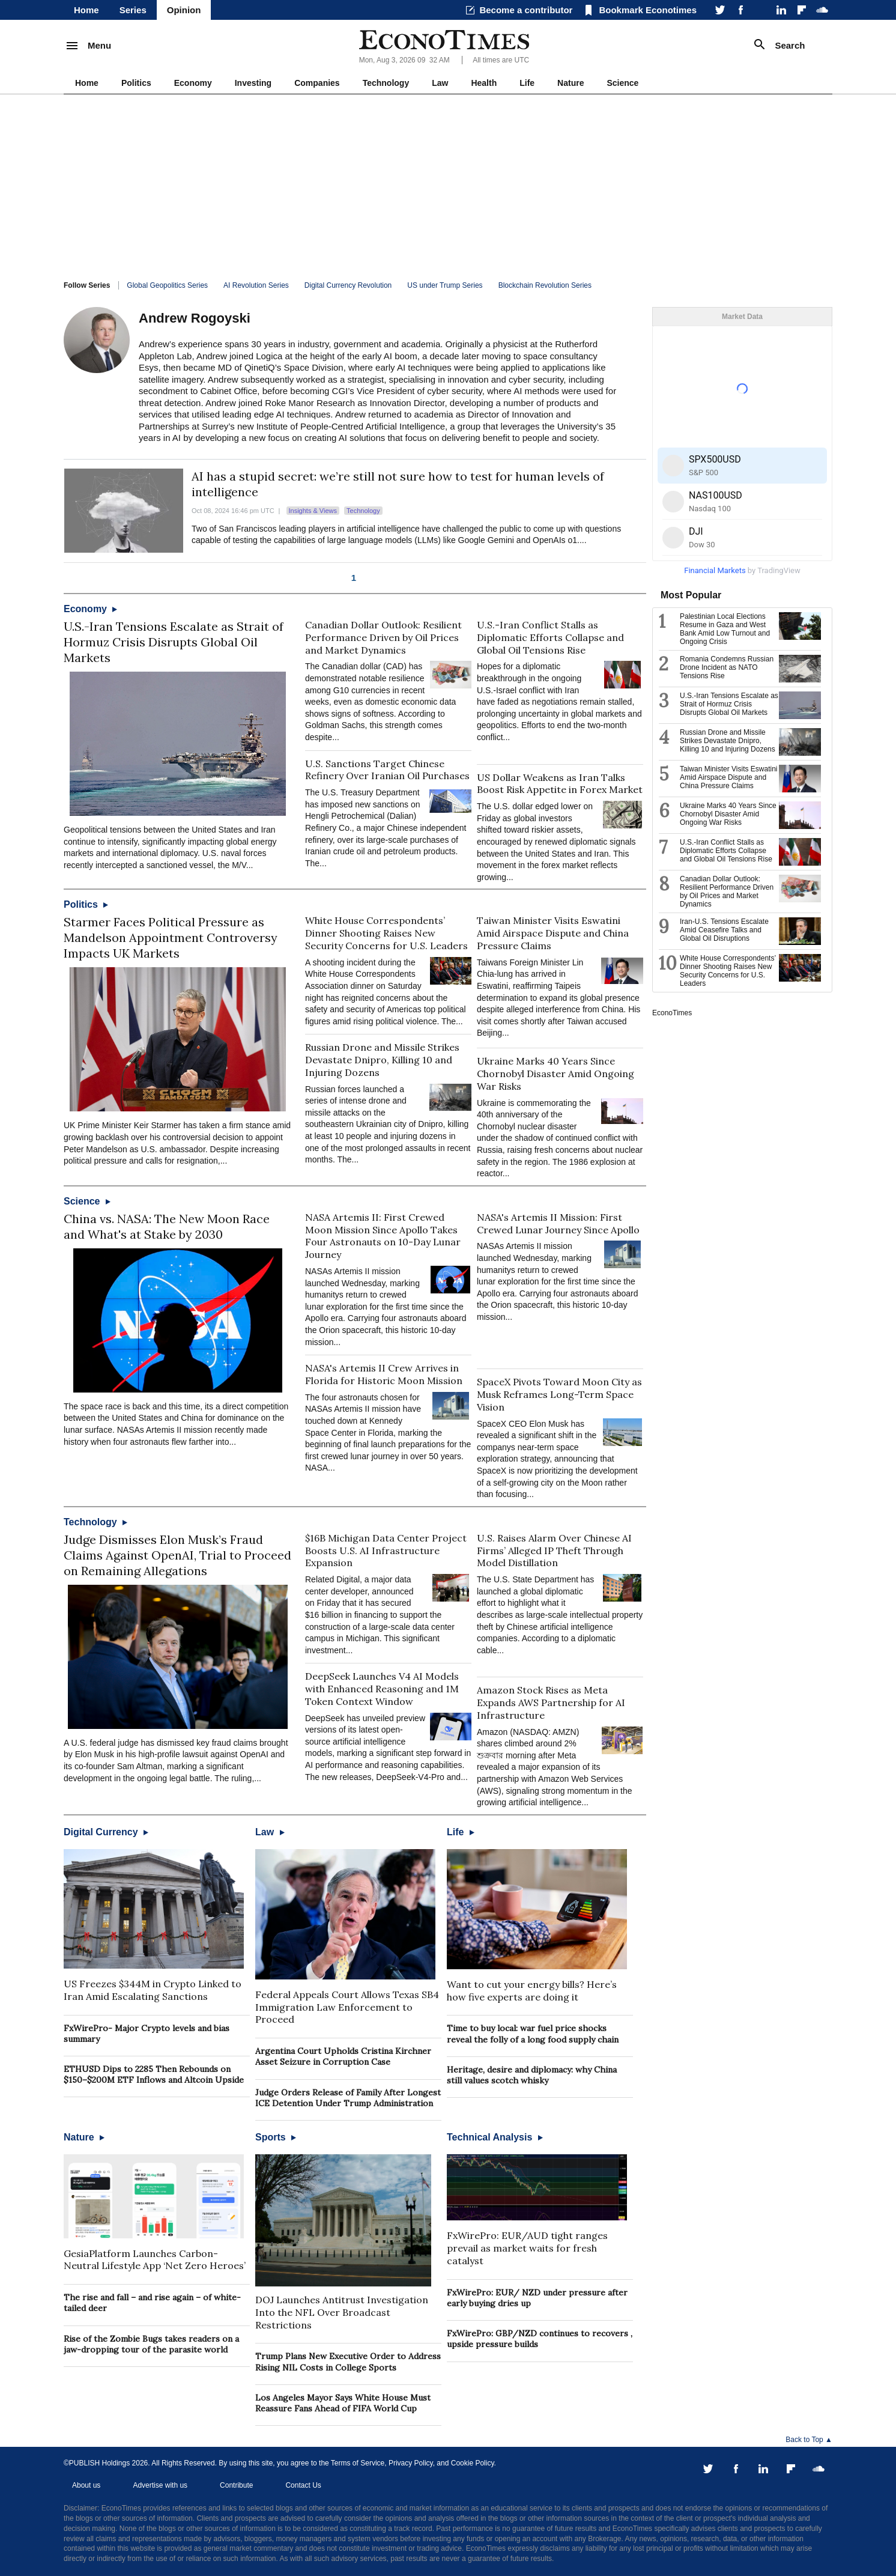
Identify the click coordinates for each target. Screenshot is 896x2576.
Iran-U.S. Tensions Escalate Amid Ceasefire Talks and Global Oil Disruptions (724, 930)
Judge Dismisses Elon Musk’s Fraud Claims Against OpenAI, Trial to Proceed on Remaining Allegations (177, 1555)
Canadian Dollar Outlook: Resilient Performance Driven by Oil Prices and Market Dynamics (383, 637)
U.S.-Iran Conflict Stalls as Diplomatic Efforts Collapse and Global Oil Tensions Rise (550, 637)
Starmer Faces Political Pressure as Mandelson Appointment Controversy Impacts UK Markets (170, 937)
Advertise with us (160, 2485)
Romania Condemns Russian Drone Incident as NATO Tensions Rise (726, 667)
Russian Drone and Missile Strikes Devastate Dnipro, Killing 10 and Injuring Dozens (382, 1059)
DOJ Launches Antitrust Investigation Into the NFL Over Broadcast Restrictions (341, 2312)
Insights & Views (313, 510)
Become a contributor (525, 10)
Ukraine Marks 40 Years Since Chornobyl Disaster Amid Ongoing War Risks (555, 1073)
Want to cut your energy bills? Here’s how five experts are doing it (532, 1990)
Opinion (184, 10)
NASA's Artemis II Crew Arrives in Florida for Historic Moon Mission (383, 1374)
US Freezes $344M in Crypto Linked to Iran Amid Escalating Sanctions (152, 1990)
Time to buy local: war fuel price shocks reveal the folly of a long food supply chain (533, 2033)
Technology (386, 83)
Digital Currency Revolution (348, 285)
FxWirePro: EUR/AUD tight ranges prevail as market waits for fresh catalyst (527, 2248)
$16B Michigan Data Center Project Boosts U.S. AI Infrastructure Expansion (386, 1550)
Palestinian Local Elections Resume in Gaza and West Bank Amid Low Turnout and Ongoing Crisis (725, 629)
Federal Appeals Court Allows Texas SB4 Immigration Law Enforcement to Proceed (347, 2007)
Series (133, 10)
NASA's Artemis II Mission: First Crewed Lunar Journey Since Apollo (558, 1223)
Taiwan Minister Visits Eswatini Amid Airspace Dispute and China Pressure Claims (553, 933)
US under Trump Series (444, 285)
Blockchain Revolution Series (545, 285)
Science (622, 83)
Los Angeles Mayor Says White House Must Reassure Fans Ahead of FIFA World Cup (343, 2403)
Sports (275, 2137)
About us (86, 2485)
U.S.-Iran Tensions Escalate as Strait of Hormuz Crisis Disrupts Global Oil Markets (173, 642)
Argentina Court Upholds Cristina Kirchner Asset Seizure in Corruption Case (343, 2056)
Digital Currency (106, 1832)
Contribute (236, 2485)
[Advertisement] (448, 184)
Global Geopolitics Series (167, 285)
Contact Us (303, 2485)
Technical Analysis (495, 2137)
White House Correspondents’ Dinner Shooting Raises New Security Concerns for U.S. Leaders (386, 933)
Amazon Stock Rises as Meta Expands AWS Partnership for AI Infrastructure (551, 1702)
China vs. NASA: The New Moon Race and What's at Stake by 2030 (167, 1226)
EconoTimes (672, 1013)
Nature (570, 83)
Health (484, 83)
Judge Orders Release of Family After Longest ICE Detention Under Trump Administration (348, 2098)
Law (440, 83)
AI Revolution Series (256, 285)
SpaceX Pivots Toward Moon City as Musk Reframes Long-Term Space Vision (559, 1394)
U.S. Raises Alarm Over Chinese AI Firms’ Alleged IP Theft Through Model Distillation (554, 1550)
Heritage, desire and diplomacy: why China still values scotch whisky (532, 2075)
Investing (253, 83)
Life (526, 83)
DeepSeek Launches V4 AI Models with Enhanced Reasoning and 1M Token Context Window (382, 1688)
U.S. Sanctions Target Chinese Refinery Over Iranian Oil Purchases (387, 770)
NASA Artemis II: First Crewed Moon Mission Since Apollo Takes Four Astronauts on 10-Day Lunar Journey (383, 1235)
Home (86, 10)
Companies (316, 83)
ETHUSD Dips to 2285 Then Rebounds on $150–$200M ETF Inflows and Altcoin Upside (154, 2074)
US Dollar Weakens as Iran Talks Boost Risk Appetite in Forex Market (560, 783)
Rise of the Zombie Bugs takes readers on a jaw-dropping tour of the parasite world (151, 2344)
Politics (136, 83)
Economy (193, 83)
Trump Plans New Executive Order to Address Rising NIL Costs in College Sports (348, 2361)
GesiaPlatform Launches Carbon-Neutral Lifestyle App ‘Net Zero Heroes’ (155, 2259)
